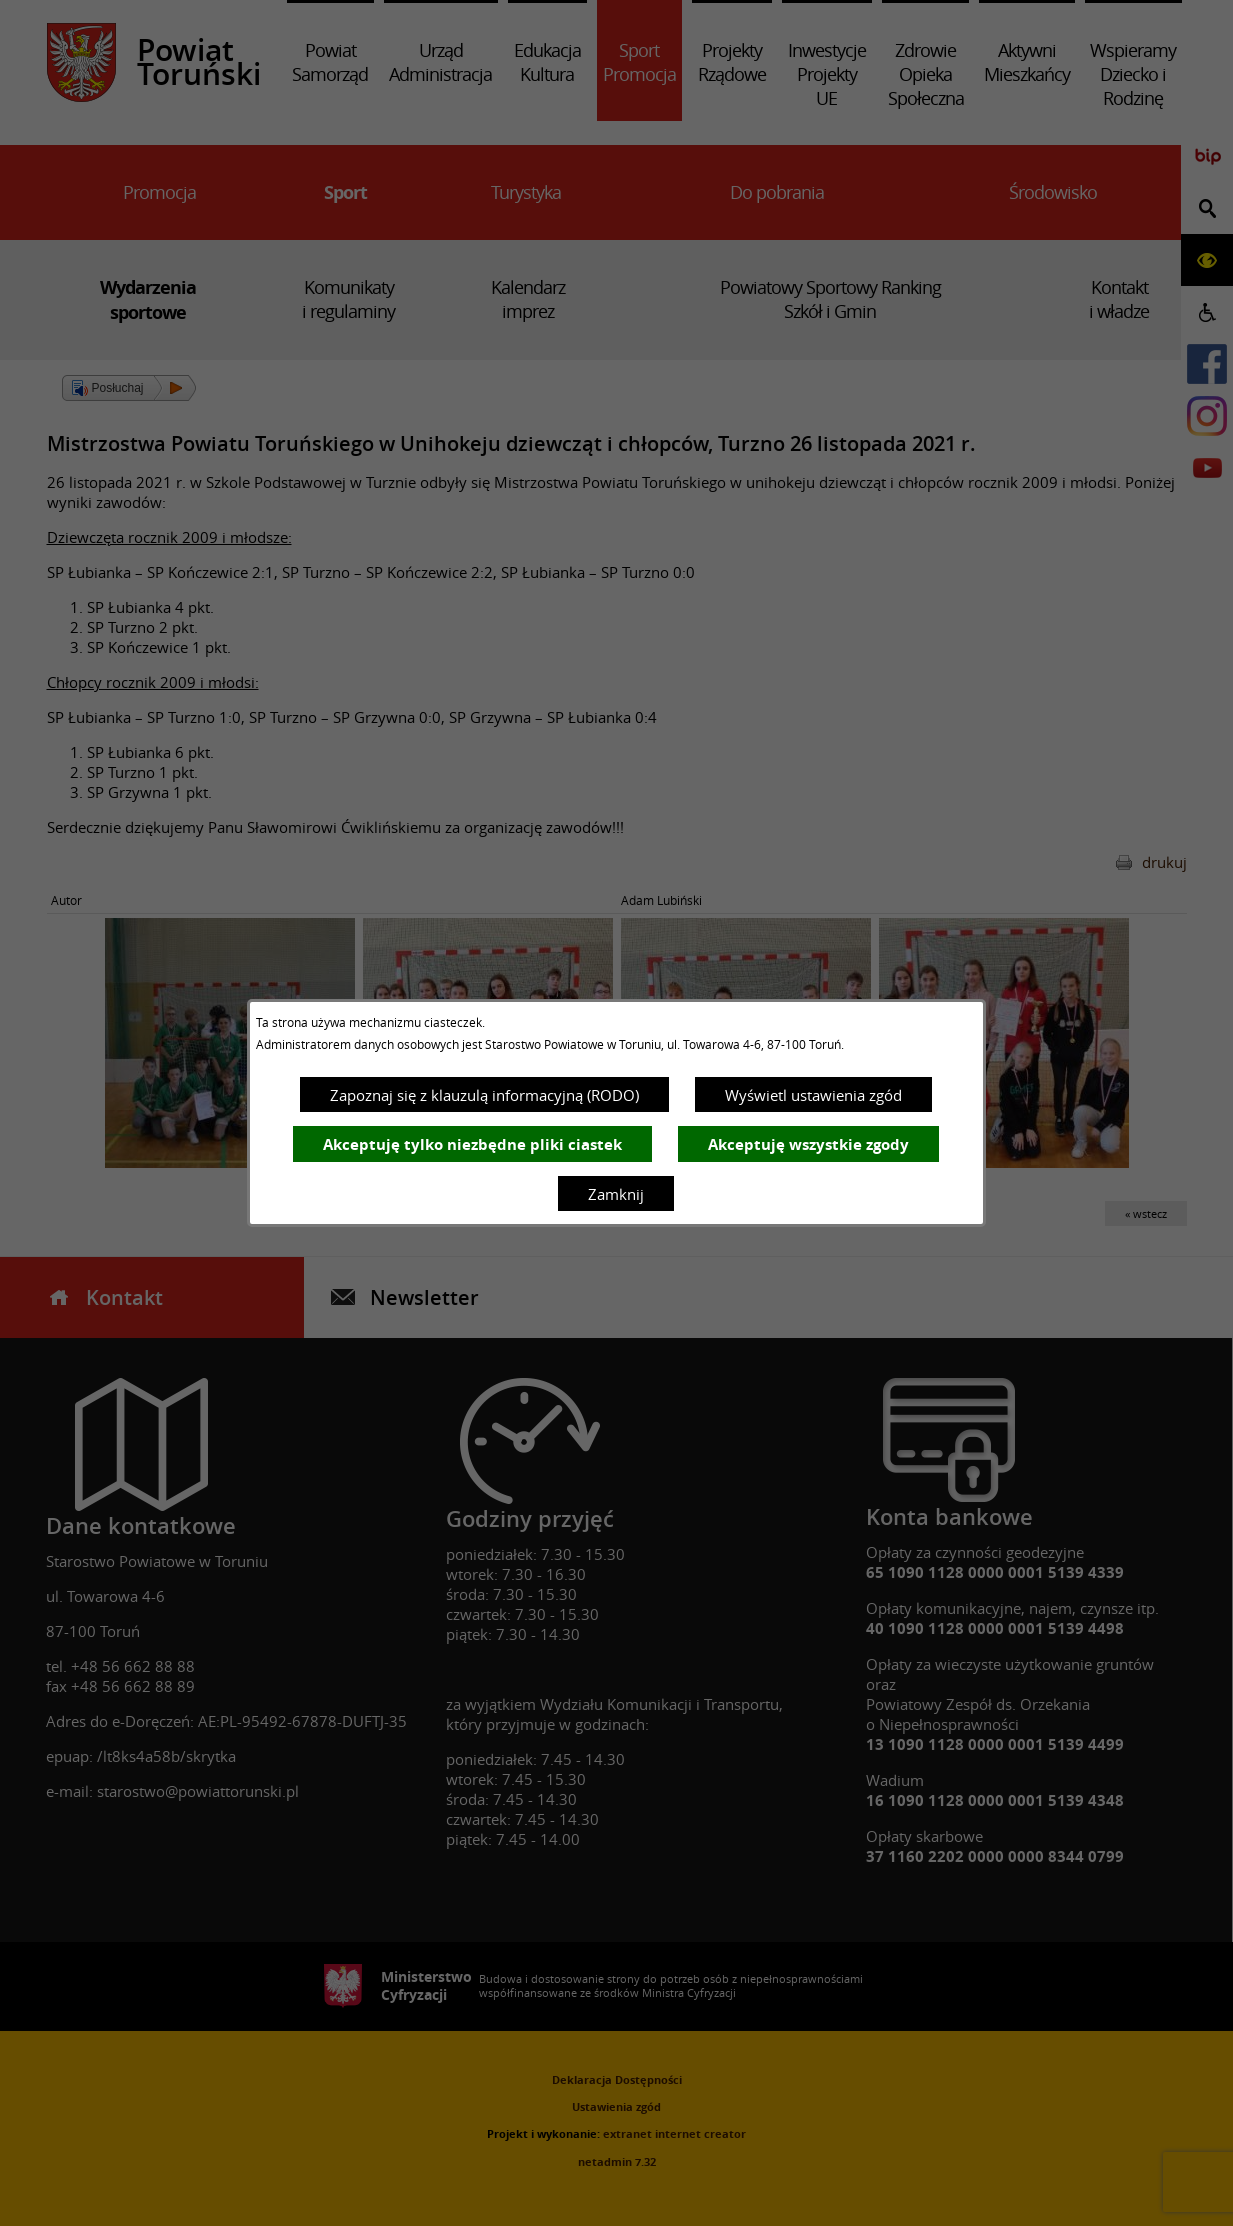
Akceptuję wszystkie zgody (808, 1144)
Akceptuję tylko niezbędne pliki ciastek (472, 1144)
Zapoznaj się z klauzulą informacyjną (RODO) (484, 1095)
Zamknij (616, 1194)
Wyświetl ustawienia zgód (813, 1095)
